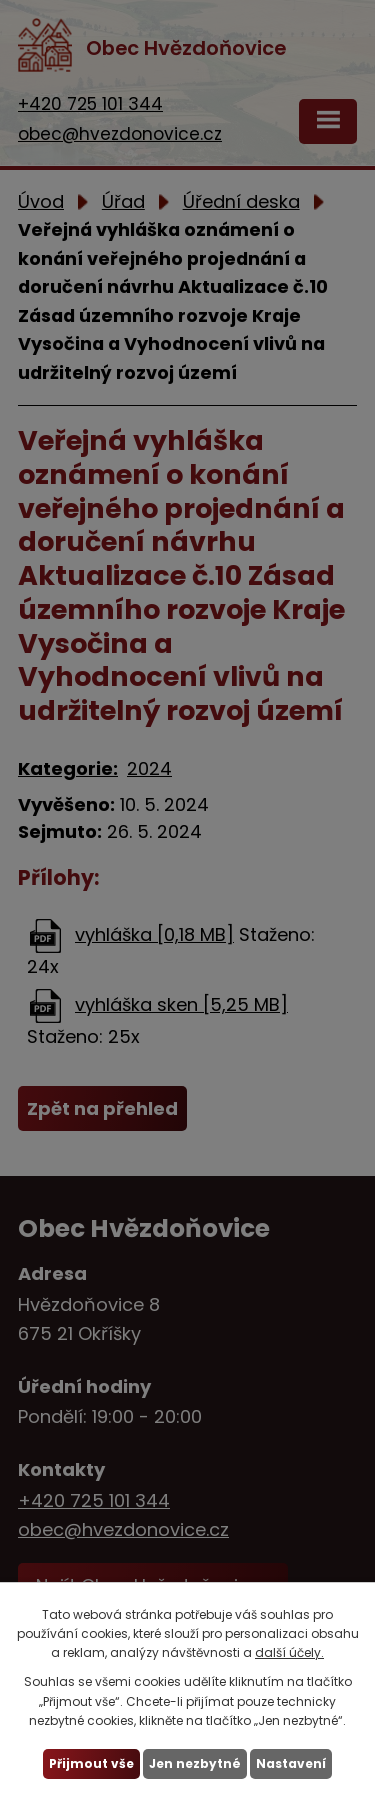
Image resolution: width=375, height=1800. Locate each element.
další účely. (289, 1652)
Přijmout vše (91, 1763)
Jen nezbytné (195, 1763)
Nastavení (291, 1763)
